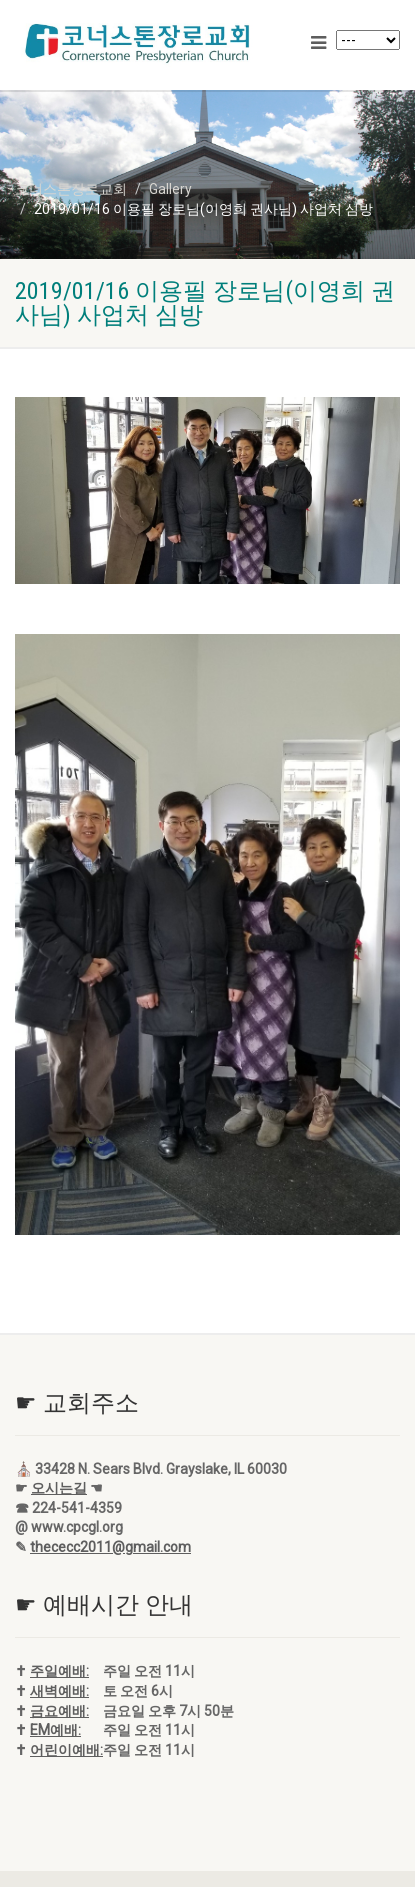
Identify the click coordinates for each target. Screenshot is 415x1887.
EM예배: (55, 1730)
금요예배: (59, 1711)
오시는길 (59, 1488)
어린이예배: (66, 1750)
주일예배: (59, 1671)
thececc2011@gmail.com (110, 1547)
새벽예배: (59, 1691)
